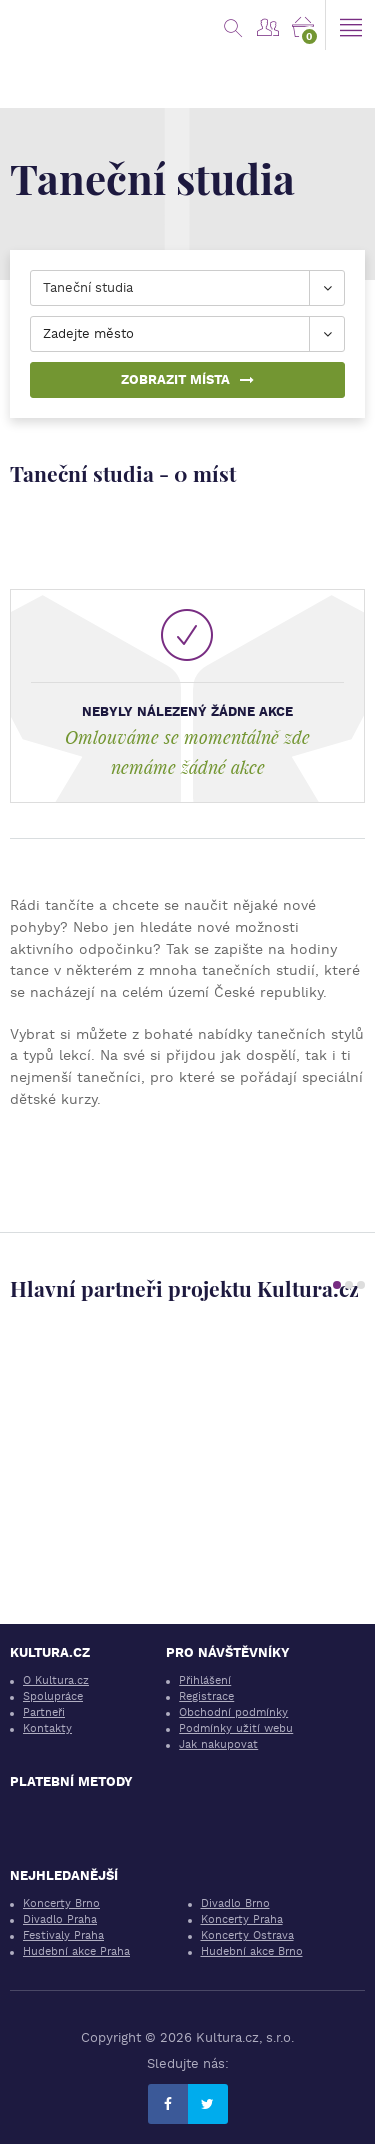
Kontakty (47, 1728)
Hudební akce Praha (76, 1951)
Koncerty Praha (242, 1919)
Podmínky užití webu (236, 1728)
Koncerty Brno (61, 1903)
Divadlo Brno (235, 1903)
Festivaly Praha (63, 1935)
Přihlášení (205, 1680)
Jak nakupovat (218, 1744)
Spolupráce (53, 1696)
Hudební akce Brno (252, 1951)
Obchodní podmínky (233, 1712)
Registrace (206, 1696)
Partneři (44, 1712)
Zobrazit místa (187, 379)
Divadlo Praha (60, 1919)
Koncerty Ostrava (247, 1935)
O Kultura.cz (56, 1680)
